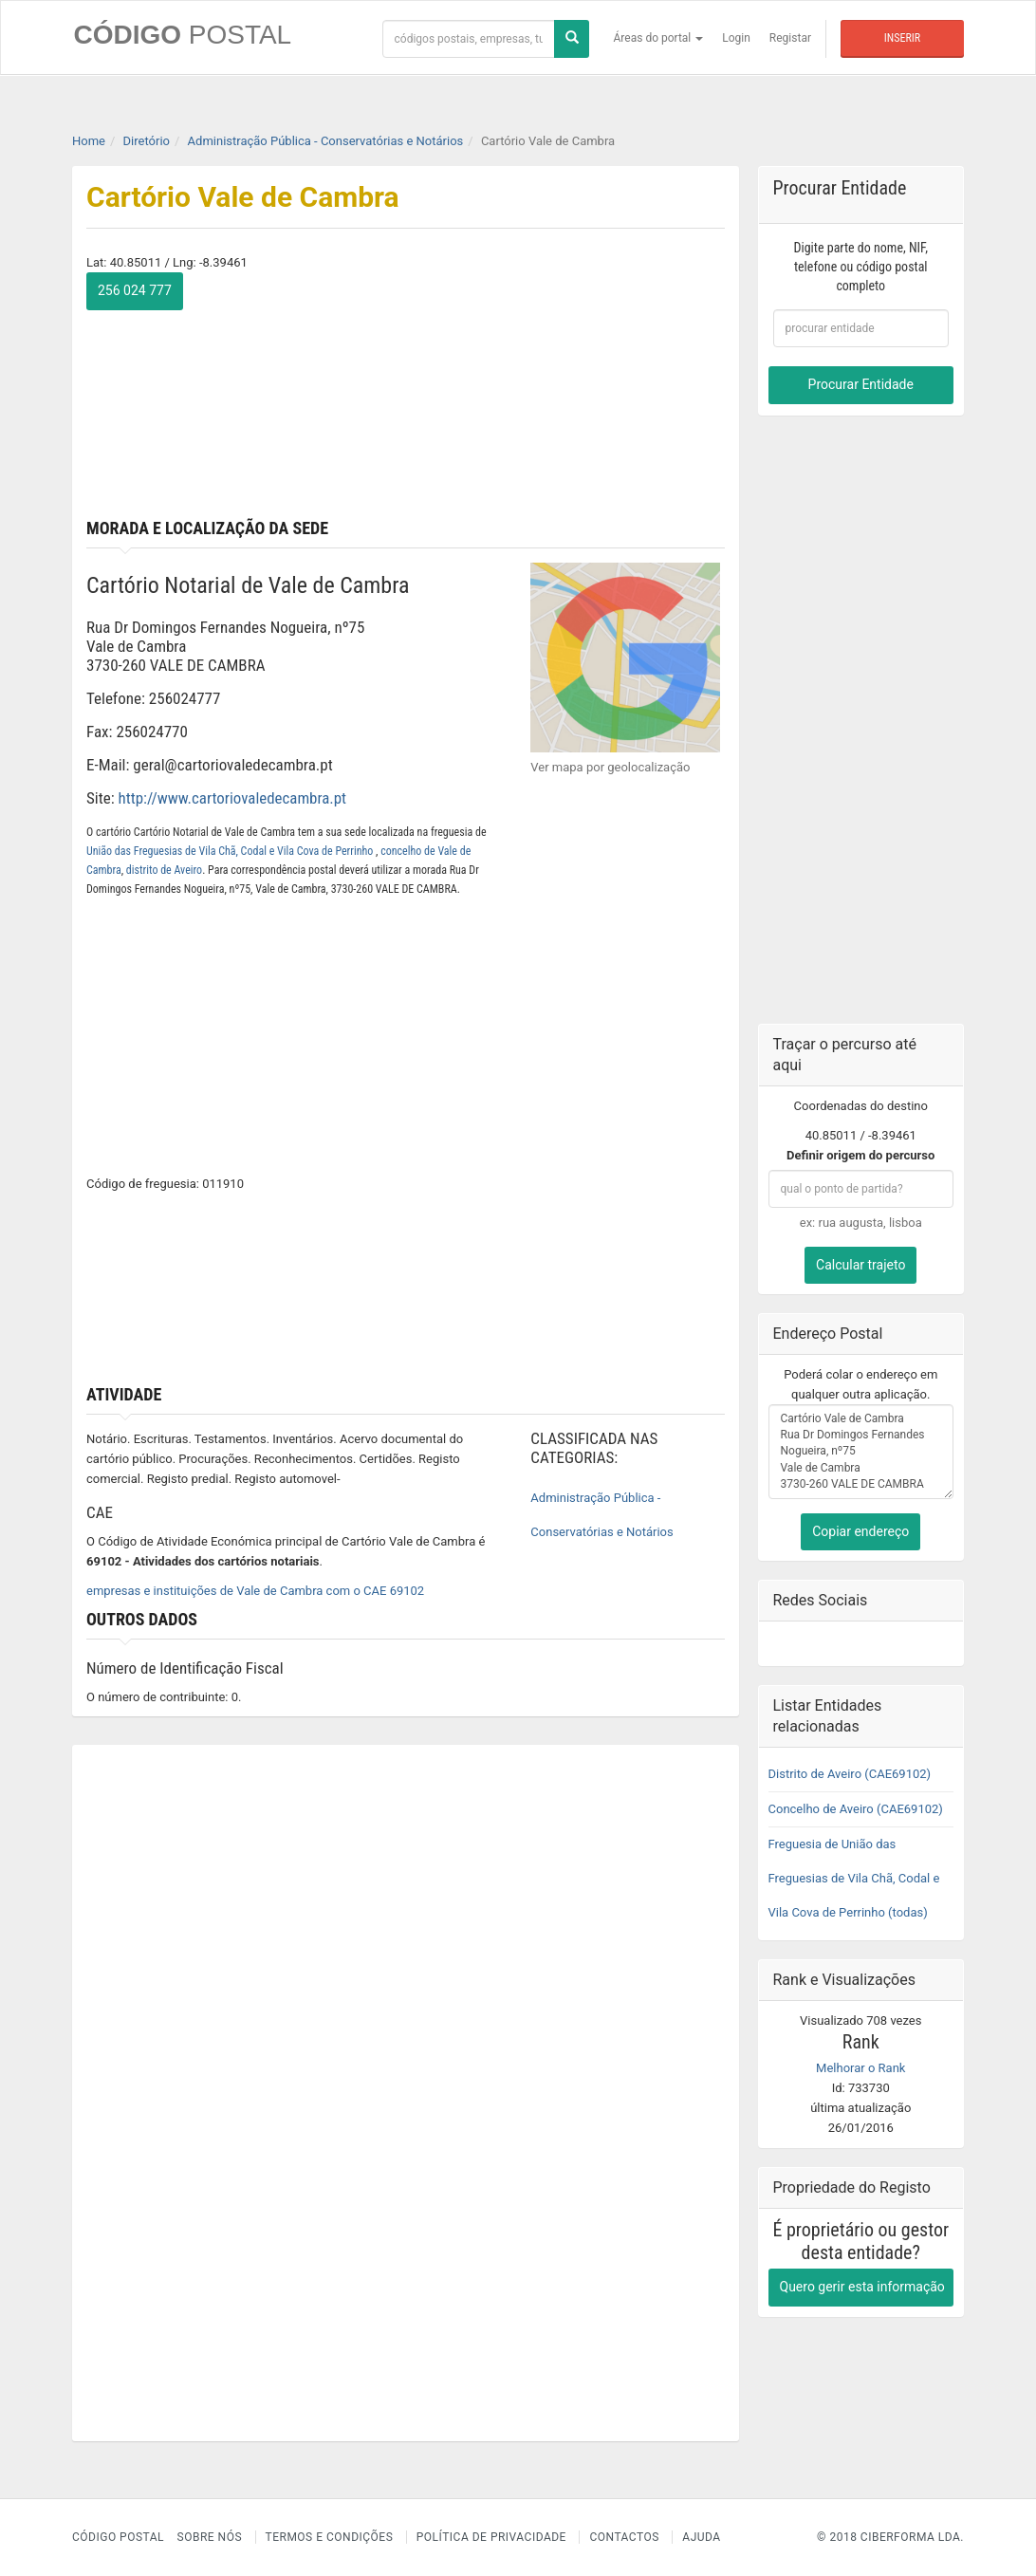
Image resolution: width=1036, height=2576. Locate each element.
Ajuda (701, 2537)
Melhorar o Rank (860, 2067)
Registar (790, 38)
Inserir (902, 38)
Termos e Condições (330, 2537)
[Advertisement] (571, 391)
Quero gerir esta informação (862, 2285)
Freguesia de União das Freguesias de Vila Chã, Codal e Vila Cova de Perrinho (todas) (854, 1877)
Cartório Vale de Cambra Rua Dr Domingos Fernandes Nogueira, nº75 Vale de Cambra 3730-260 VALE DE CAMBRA (861, 1450)
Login (736, 38)
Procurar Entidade (861, 384)
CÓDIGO (181, 34)
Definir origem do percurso (860, 1154)
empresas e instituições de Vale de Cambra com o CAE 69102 (255, 1591)
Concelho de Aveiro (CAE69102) (855, 1808)
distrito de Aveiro (164, 869)
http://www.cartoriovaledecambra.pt (233, 797)
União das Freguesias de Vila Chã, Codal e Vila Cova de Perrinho (231, 850)
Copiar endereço (860, 1530)
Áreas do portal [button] (659, 38)
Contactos (623, 2537)
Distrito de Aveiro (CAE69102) (850, 1773)
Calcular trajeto (860, 1263)
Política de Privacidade (491, 2537)
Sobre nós (210, 2537)
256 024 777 (135, 290)
